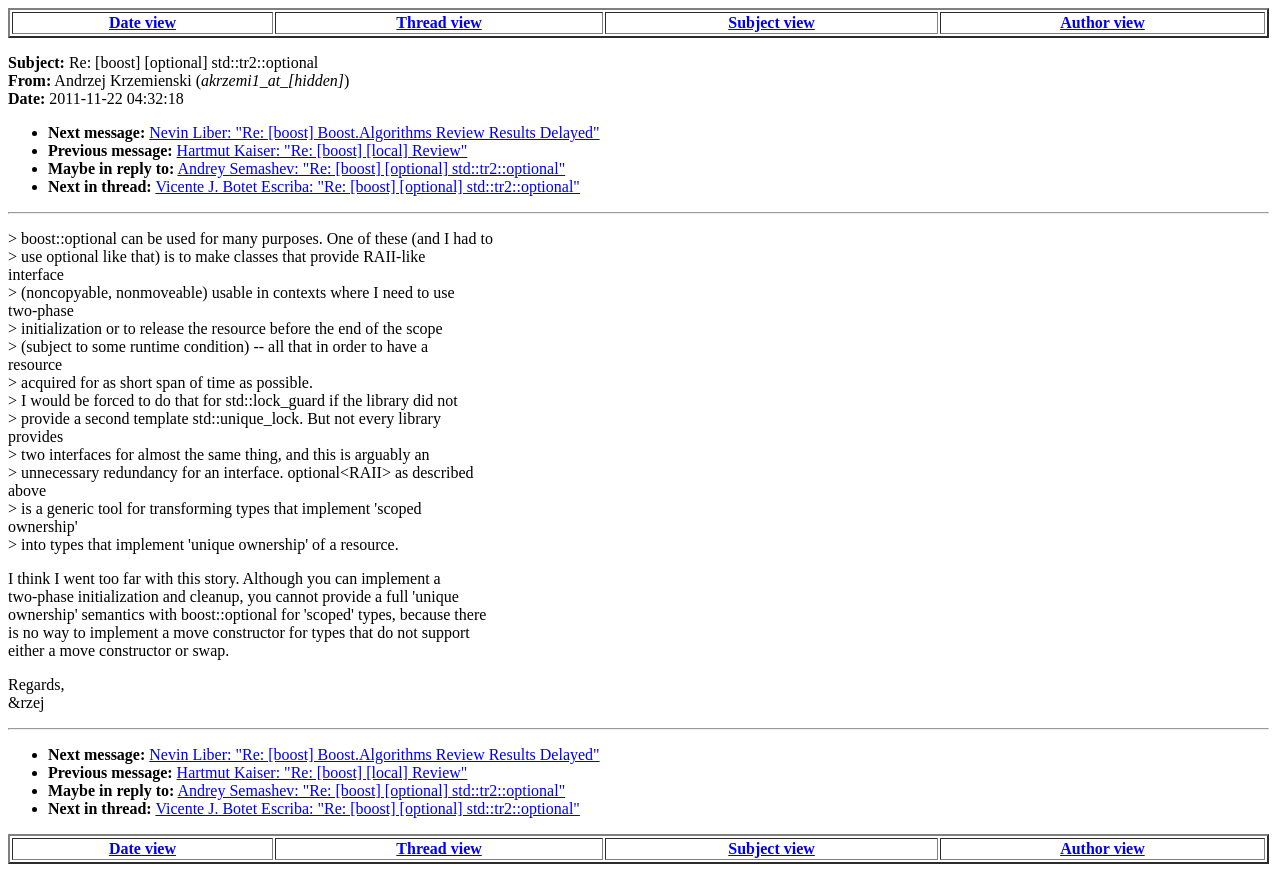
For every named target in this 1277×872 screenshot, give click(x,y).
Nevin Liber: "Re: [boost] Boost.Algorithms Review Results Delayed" (374, 132)
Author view (1102, 22)
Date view (142, 22)
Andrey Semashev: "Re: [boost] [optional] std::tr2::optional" (371, 168)
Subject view (771, 22)
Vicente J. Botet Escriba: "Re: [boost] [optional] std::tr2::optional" (367, 186)
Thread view (438, 22)
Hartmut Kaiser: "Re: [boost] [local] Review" (322, 150)
